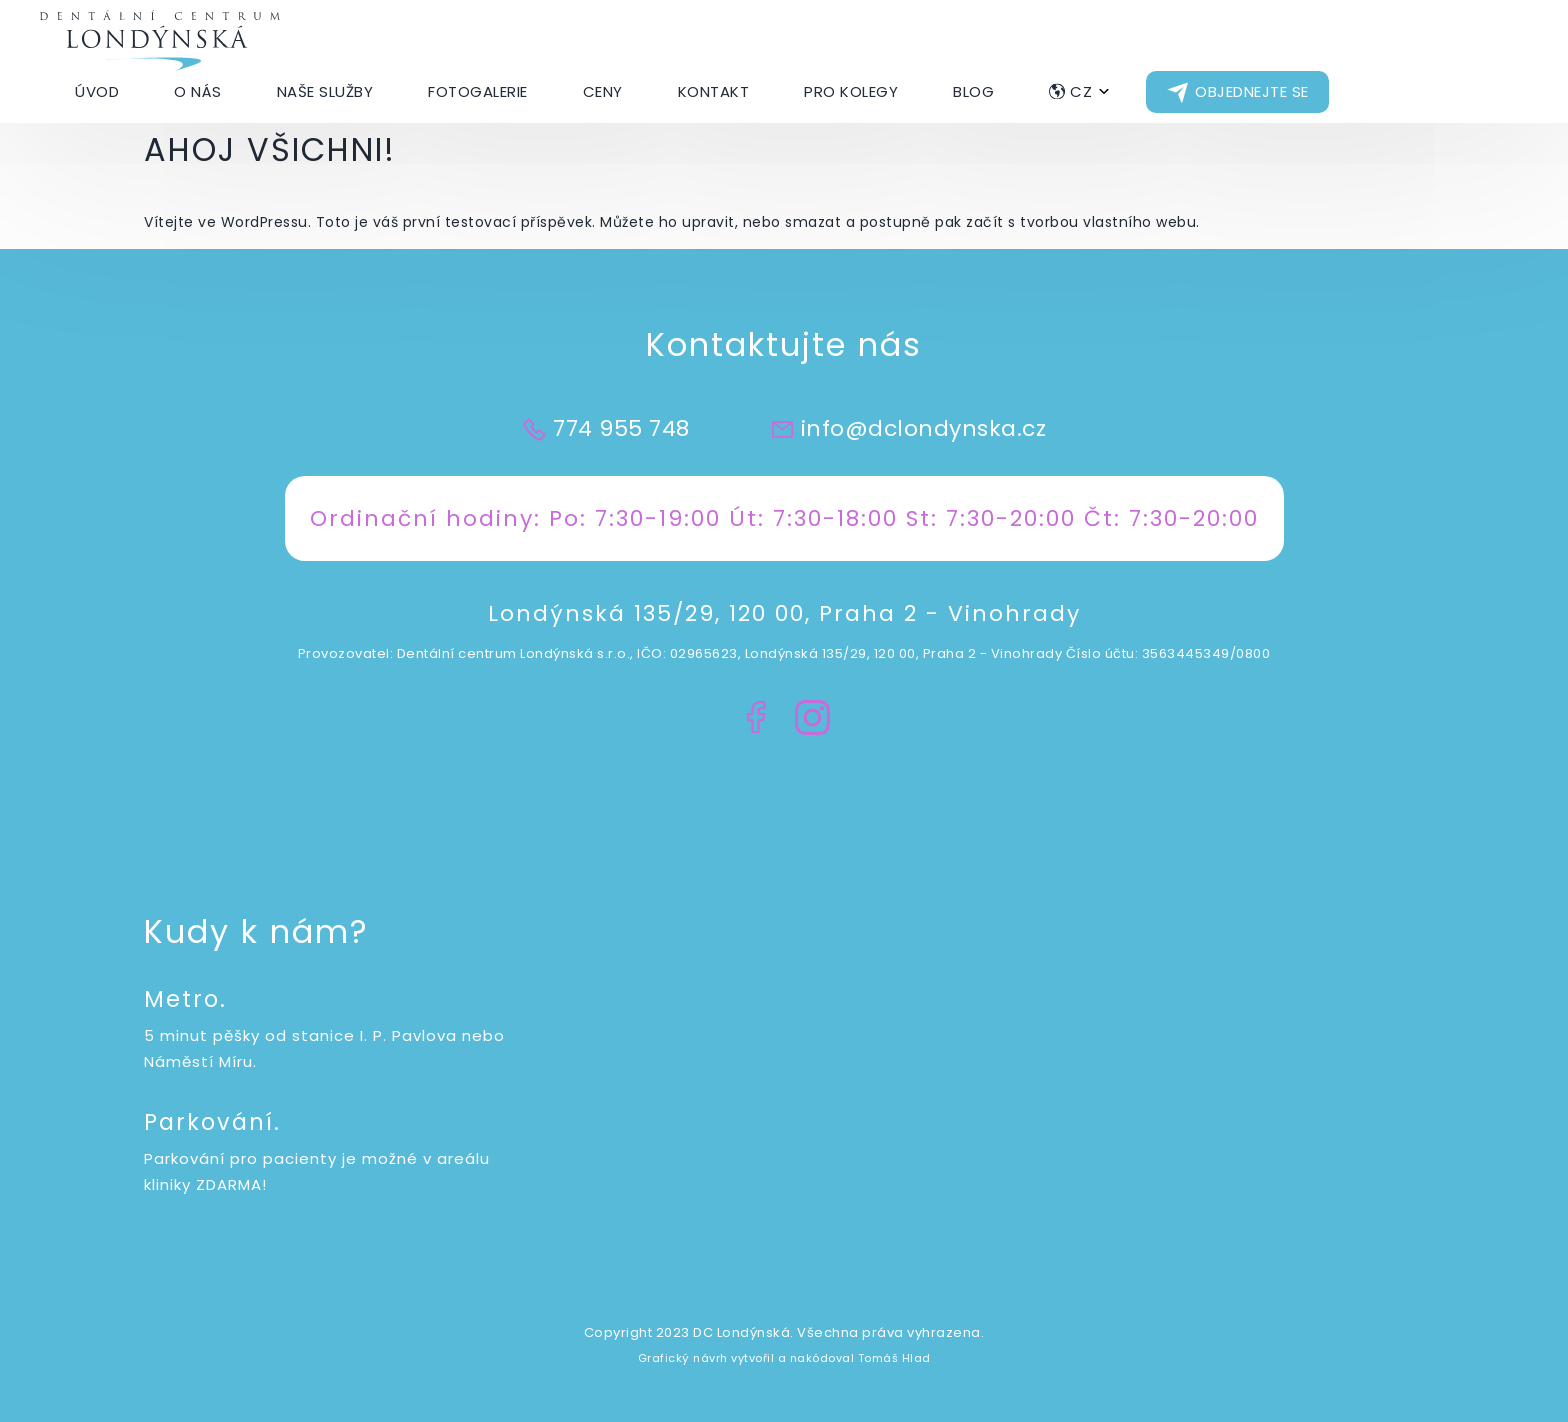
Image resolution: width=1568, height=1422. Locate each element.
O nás (198, 91)
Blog (973, 91)
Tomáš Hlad (894, 1358)
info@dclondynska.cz (924, 428)
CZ (1081, 91)
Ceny (603, 91)
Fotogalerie (478, 91)
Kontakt (714, 91)
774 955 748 (621, 428)
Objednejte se (1252, 91)
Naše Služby (325, 91)
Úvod (97, 91)
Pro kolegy (851, 91)
